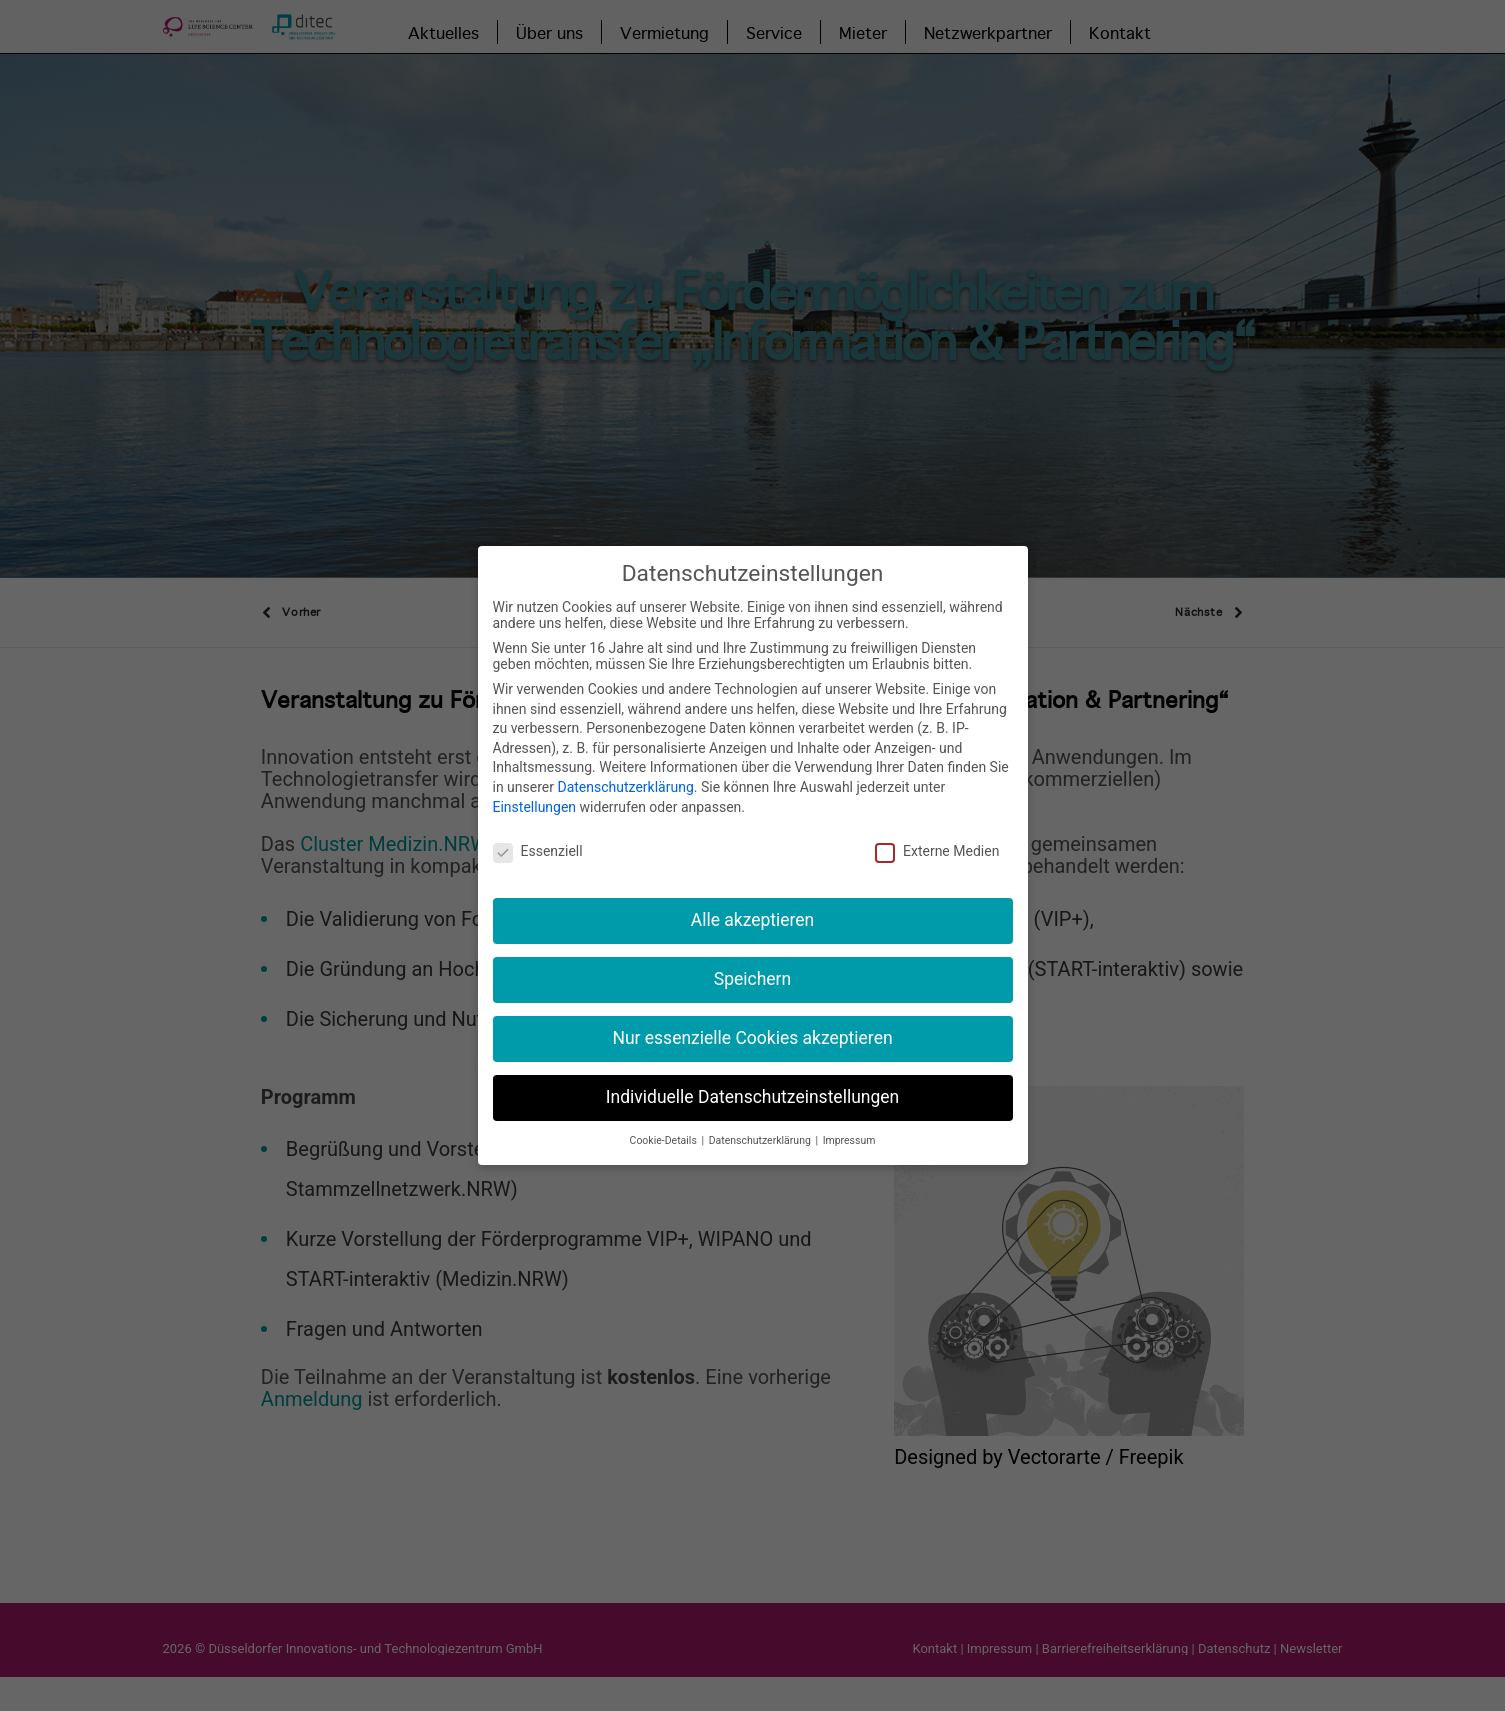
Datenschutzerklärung (625, 774)
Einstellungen (535, 794)
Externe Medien (937, 839)
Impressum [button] (849, 1127)
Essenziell (538, 839)
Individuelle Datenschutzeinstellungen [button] (752, 1084)
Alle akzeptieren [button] (753, 907)
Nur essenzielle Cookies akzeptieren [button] (752, 1025)
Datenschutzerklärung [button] (761, 1127)
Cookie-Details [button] (665, 1127)
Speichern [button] (752, 966)
